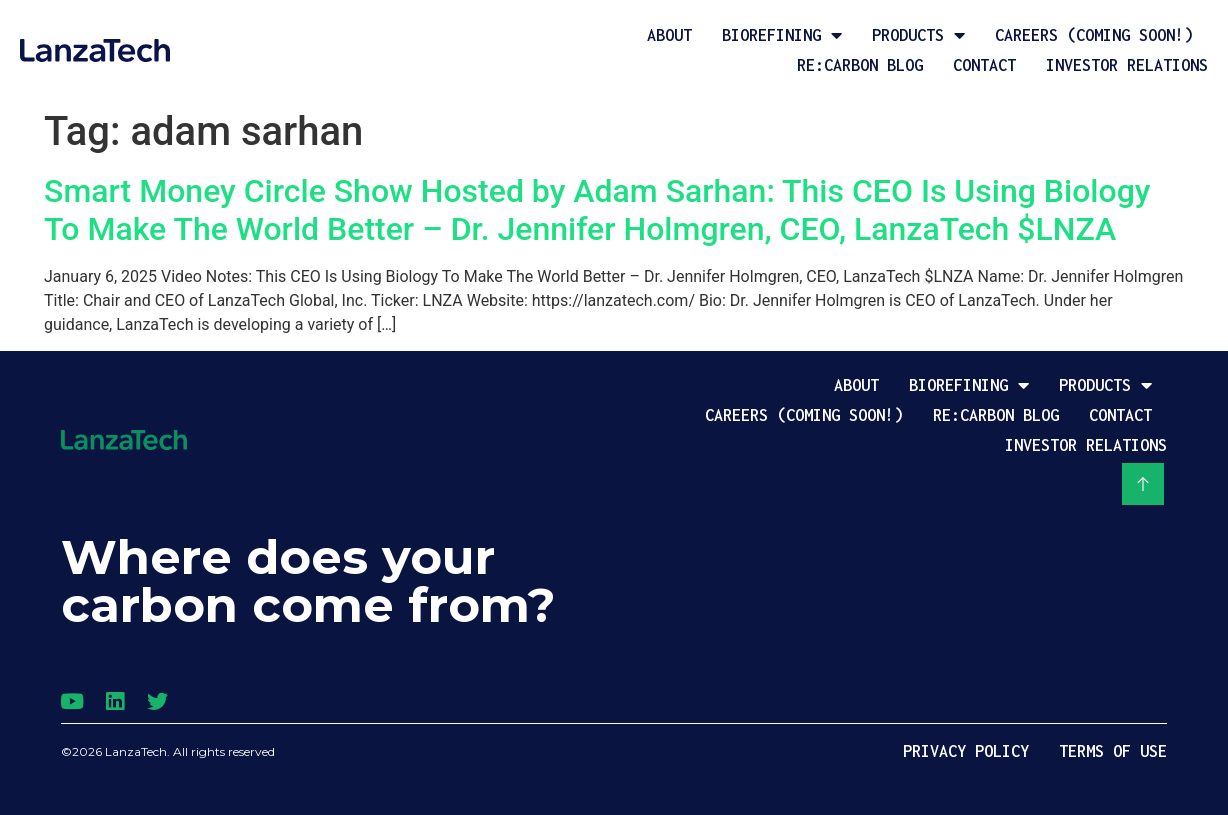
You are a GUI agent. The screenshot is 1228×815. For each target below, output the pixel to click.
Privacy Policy (966, 751)
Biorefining (782, 35)
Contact (984, 65)
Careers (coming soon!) (1094, 35)
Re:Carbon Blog (860, 65)
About (669, 35)
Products (918, 35)
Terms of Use (1113, 751)
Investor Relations (1127, 65)
